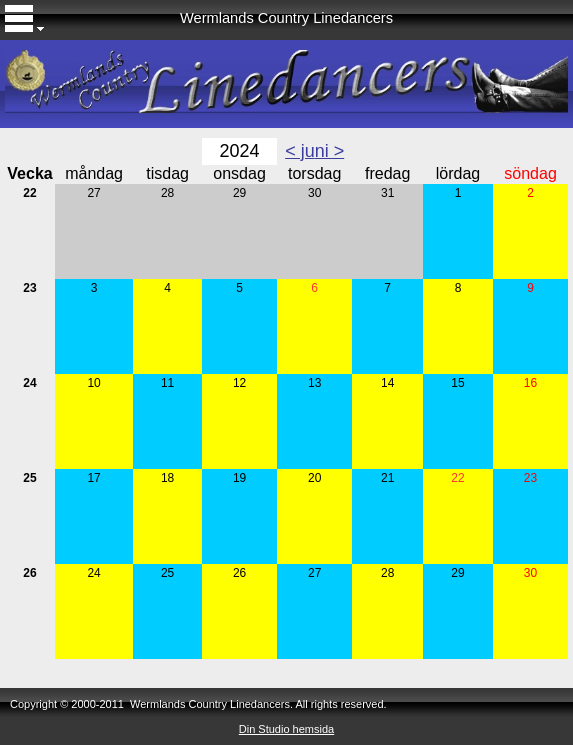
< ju (300, 151)
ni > (330, 151)
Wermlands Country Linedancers (286, 18)
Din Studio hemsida (286, 729)
